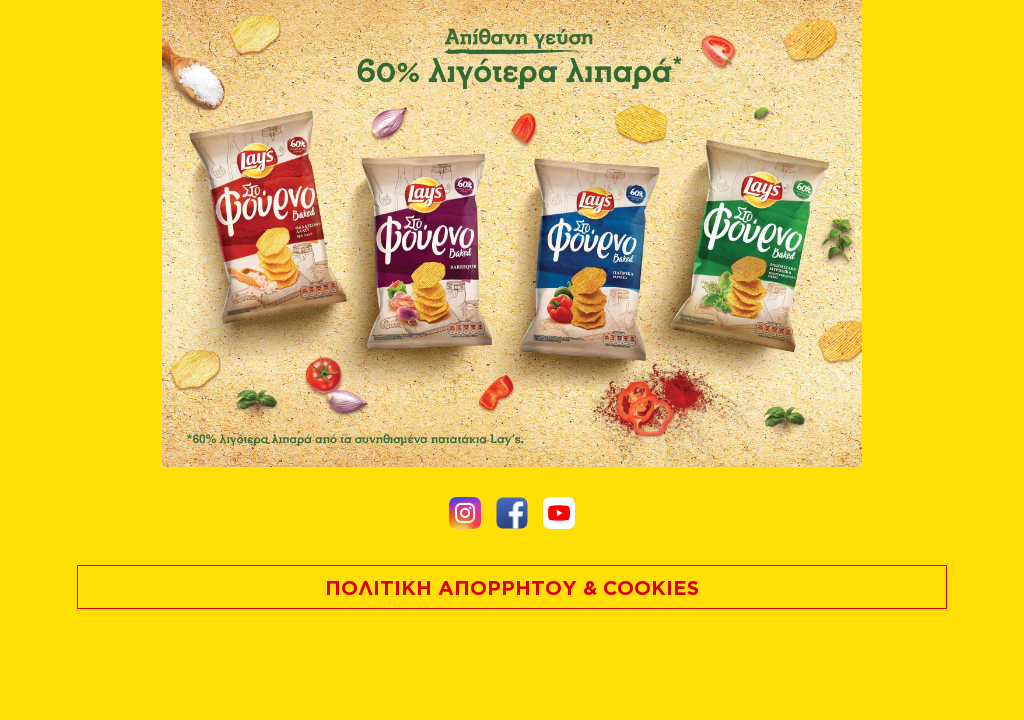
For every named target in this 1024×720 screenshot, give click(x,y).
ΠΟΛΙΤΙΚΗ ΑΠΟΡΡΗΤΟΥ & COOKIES (512, 587)
